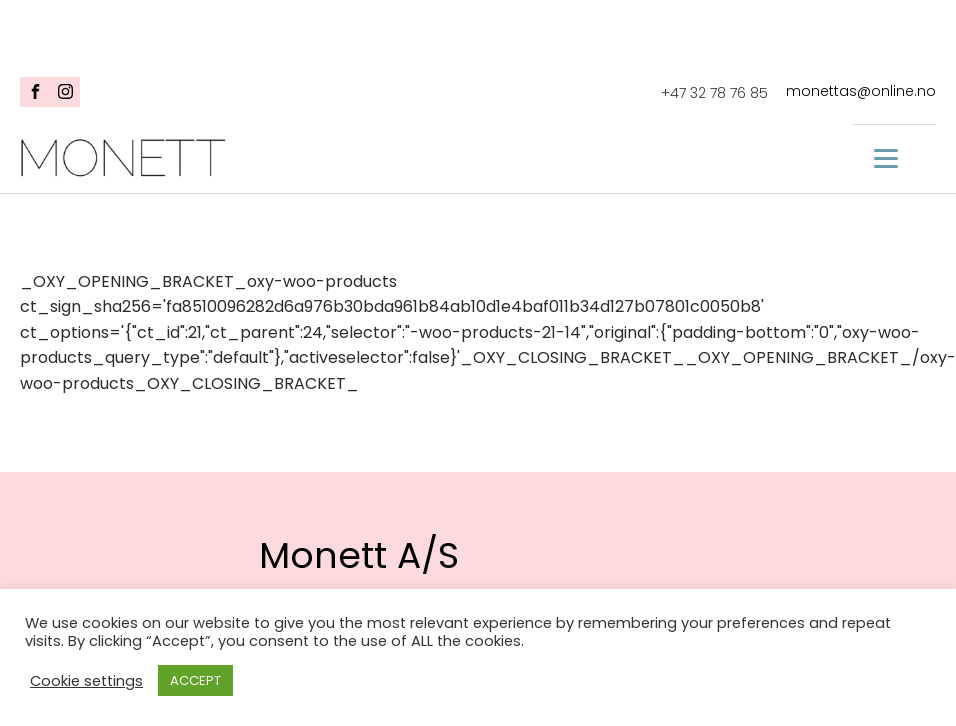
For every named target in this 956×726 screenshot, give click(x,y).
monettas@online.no (861, 91)
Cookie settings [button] (86, 681)
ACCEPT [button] (195, 680)
